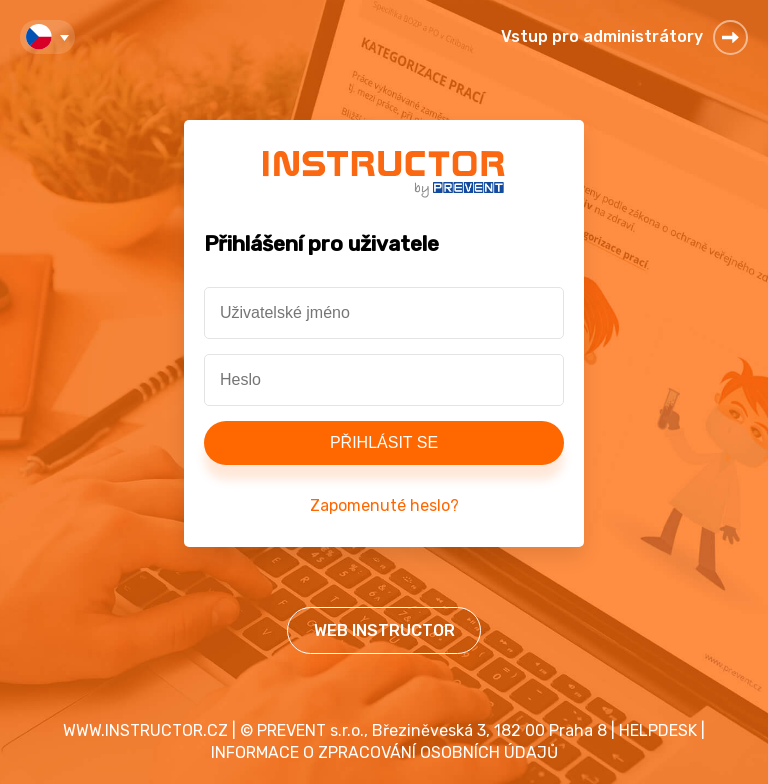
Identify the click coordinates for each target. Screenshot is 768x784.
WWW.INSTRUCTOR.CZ (145, 730)
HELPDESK (658, 730)
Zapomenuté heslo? (384, 505)
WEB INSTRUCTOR (384, 630)
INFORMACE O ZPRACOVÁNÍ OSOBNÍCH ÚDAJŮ (384, 752)
